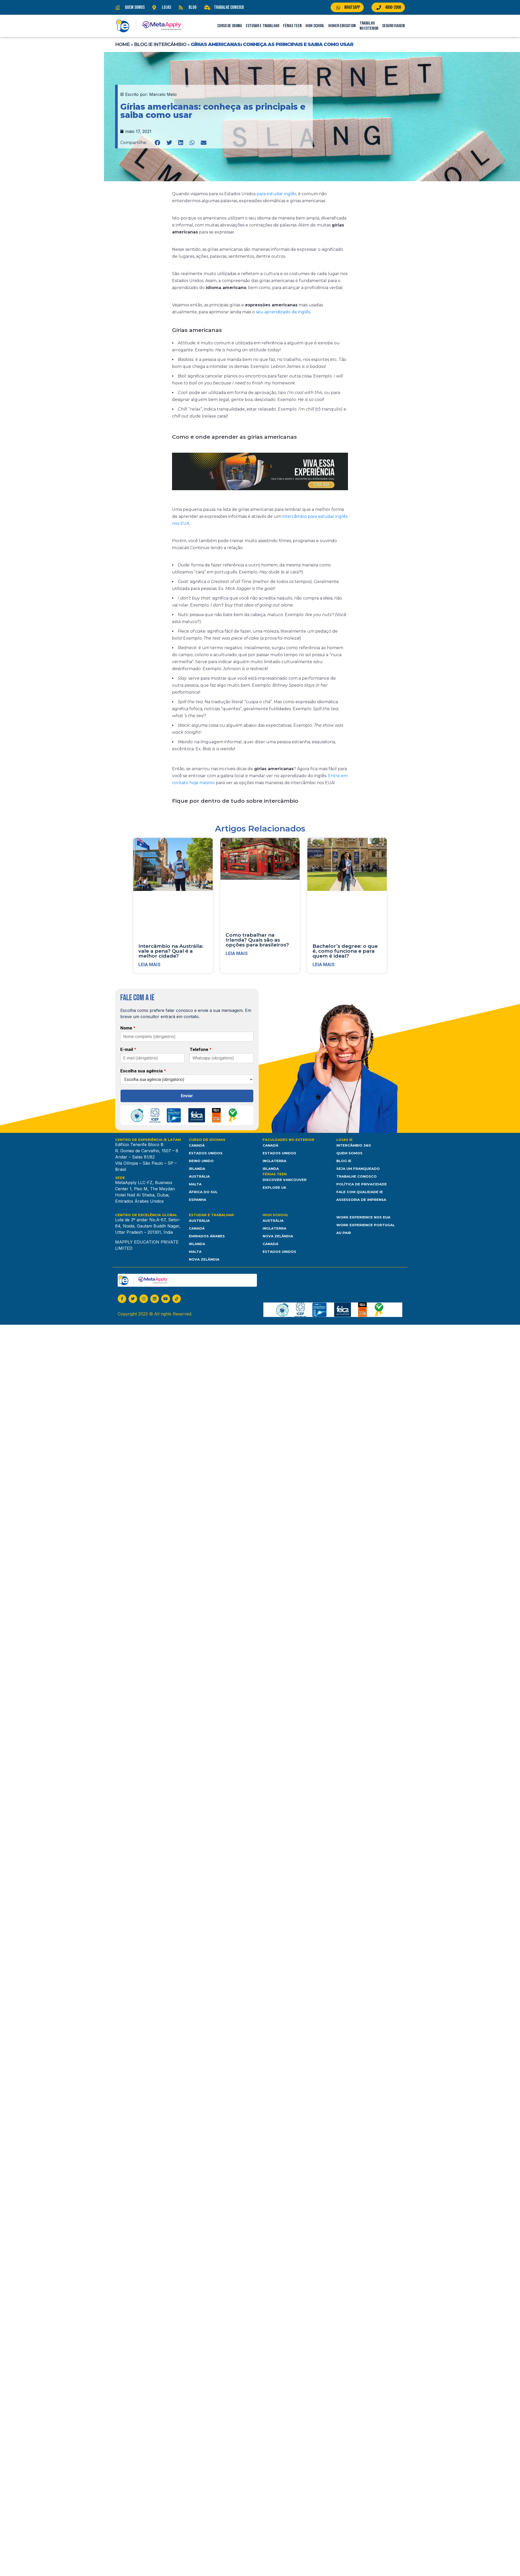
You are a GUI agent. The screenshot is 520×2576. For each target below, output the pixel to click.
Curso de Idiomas (207, 1140)
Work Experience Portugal (365, 1225)
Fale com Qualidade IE (359, 1192)
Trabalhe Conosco (356, 1176)
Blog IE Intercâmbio (160, 44)
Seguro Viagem (393, 25)
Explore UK (274, 1187)
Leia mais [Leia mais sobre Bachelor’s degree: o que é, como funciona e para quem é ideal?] (324, 964)
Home (122, 44)
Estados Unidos (205, 1153)
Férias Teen (292, 25)
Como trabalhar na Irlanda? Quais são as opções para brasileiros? (257, 940)
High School (315, 25)
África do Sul (203, 1192)
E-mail (128, 1049)
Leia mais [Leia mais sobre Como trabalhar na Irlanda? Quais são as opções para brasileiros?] (237, 953)
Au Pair (343, 1233)
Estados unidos (279, 1251)
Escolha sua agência (143, 1070)
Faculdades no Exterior (288, 1140)
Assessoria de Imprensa (361, 1200)
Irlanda (197, 1168)
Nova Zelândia (204, 1259)
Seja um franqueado (358, 1168)
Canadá (197, 1145)
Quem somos (349, 1153)
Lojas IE (344, 1140)
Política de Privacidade (361, 1184)
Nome (128, 1028)
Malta (195, 1184)
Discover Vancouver (285, 1180)
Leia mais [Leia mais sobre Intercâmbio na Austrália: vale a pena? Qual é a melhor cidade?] (149, 964)
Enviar (187, 1095)
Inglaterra (274, 1161)
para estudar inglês (276, 193)
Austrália (199, 1176)
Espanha (197, 1200)
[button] (158, 143)
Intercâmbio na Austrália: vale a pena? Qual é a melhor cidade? (170, 951)
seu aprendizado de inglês (283, 311)
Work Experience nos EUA (363, 1217)
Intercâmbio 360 (353, 1145)
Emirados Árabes (207, 1236)
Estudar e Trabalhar (262, 25)
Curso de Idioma (229, 25)
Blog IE (343, 1161)
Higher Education (342, 25)
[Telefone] (222, 1058)
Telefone (201, 1049)
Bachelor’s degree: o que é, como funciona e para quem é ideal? (345, 951)
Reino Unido (201, 1161)
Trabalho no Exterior (369, 26)
